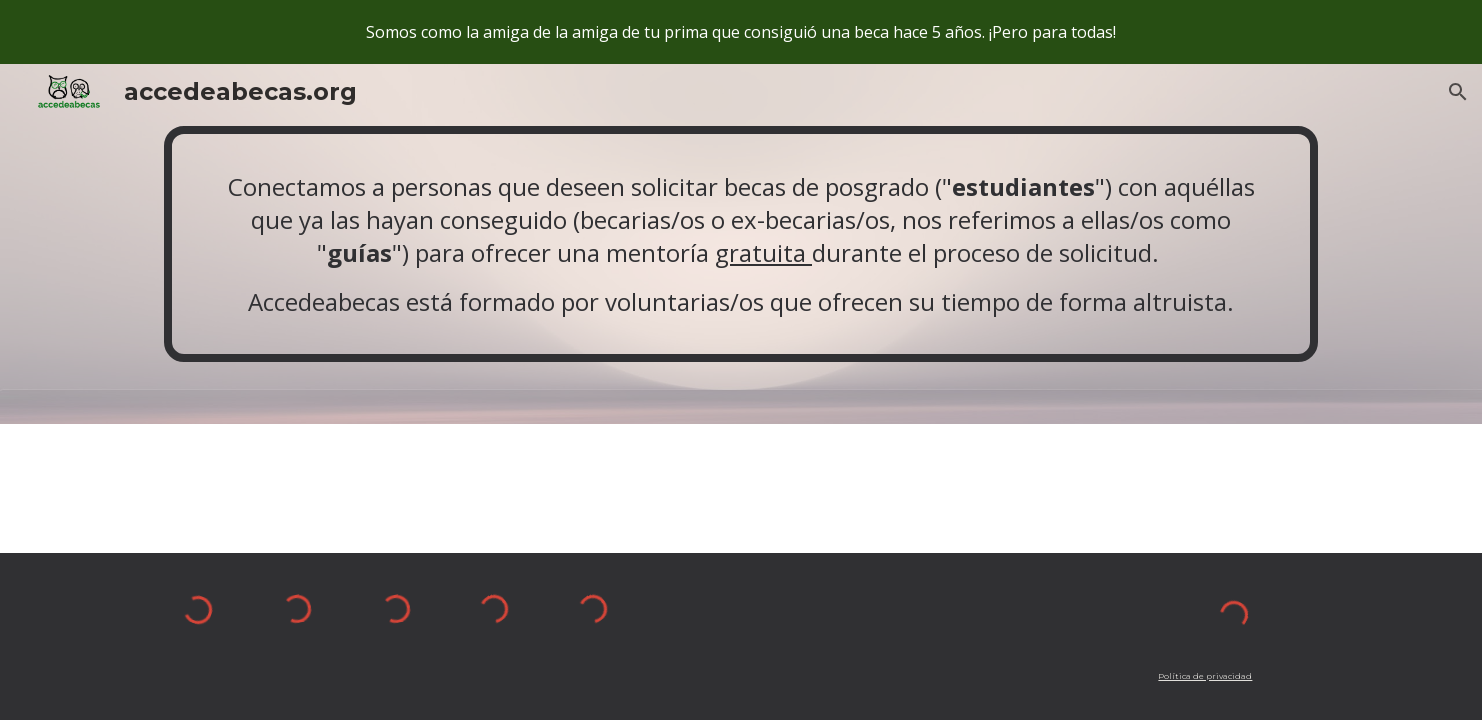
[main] (741, 244)
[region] (741, 32)
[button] (1458, 92)
